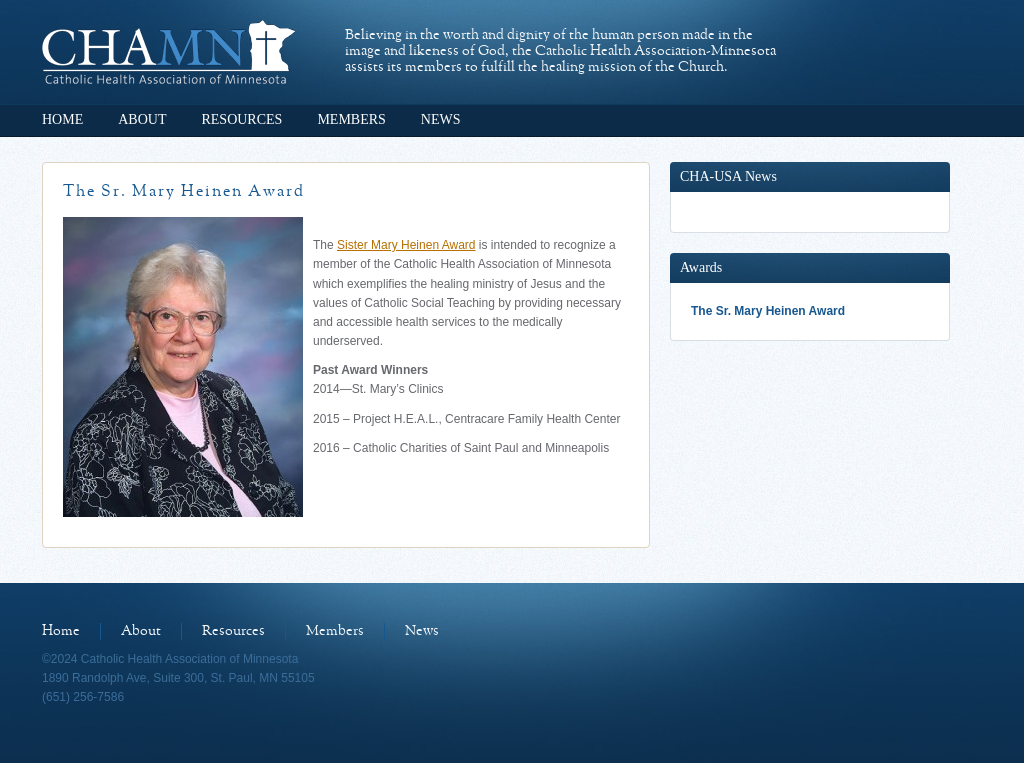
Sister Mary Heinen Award (406, 245)
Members (351, 119)
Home (62, 119)
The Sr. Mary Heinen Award (768, 311)
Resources (241, 119)
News (441, 119)
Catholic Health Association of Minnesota (168, 52)
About (142, 119)
